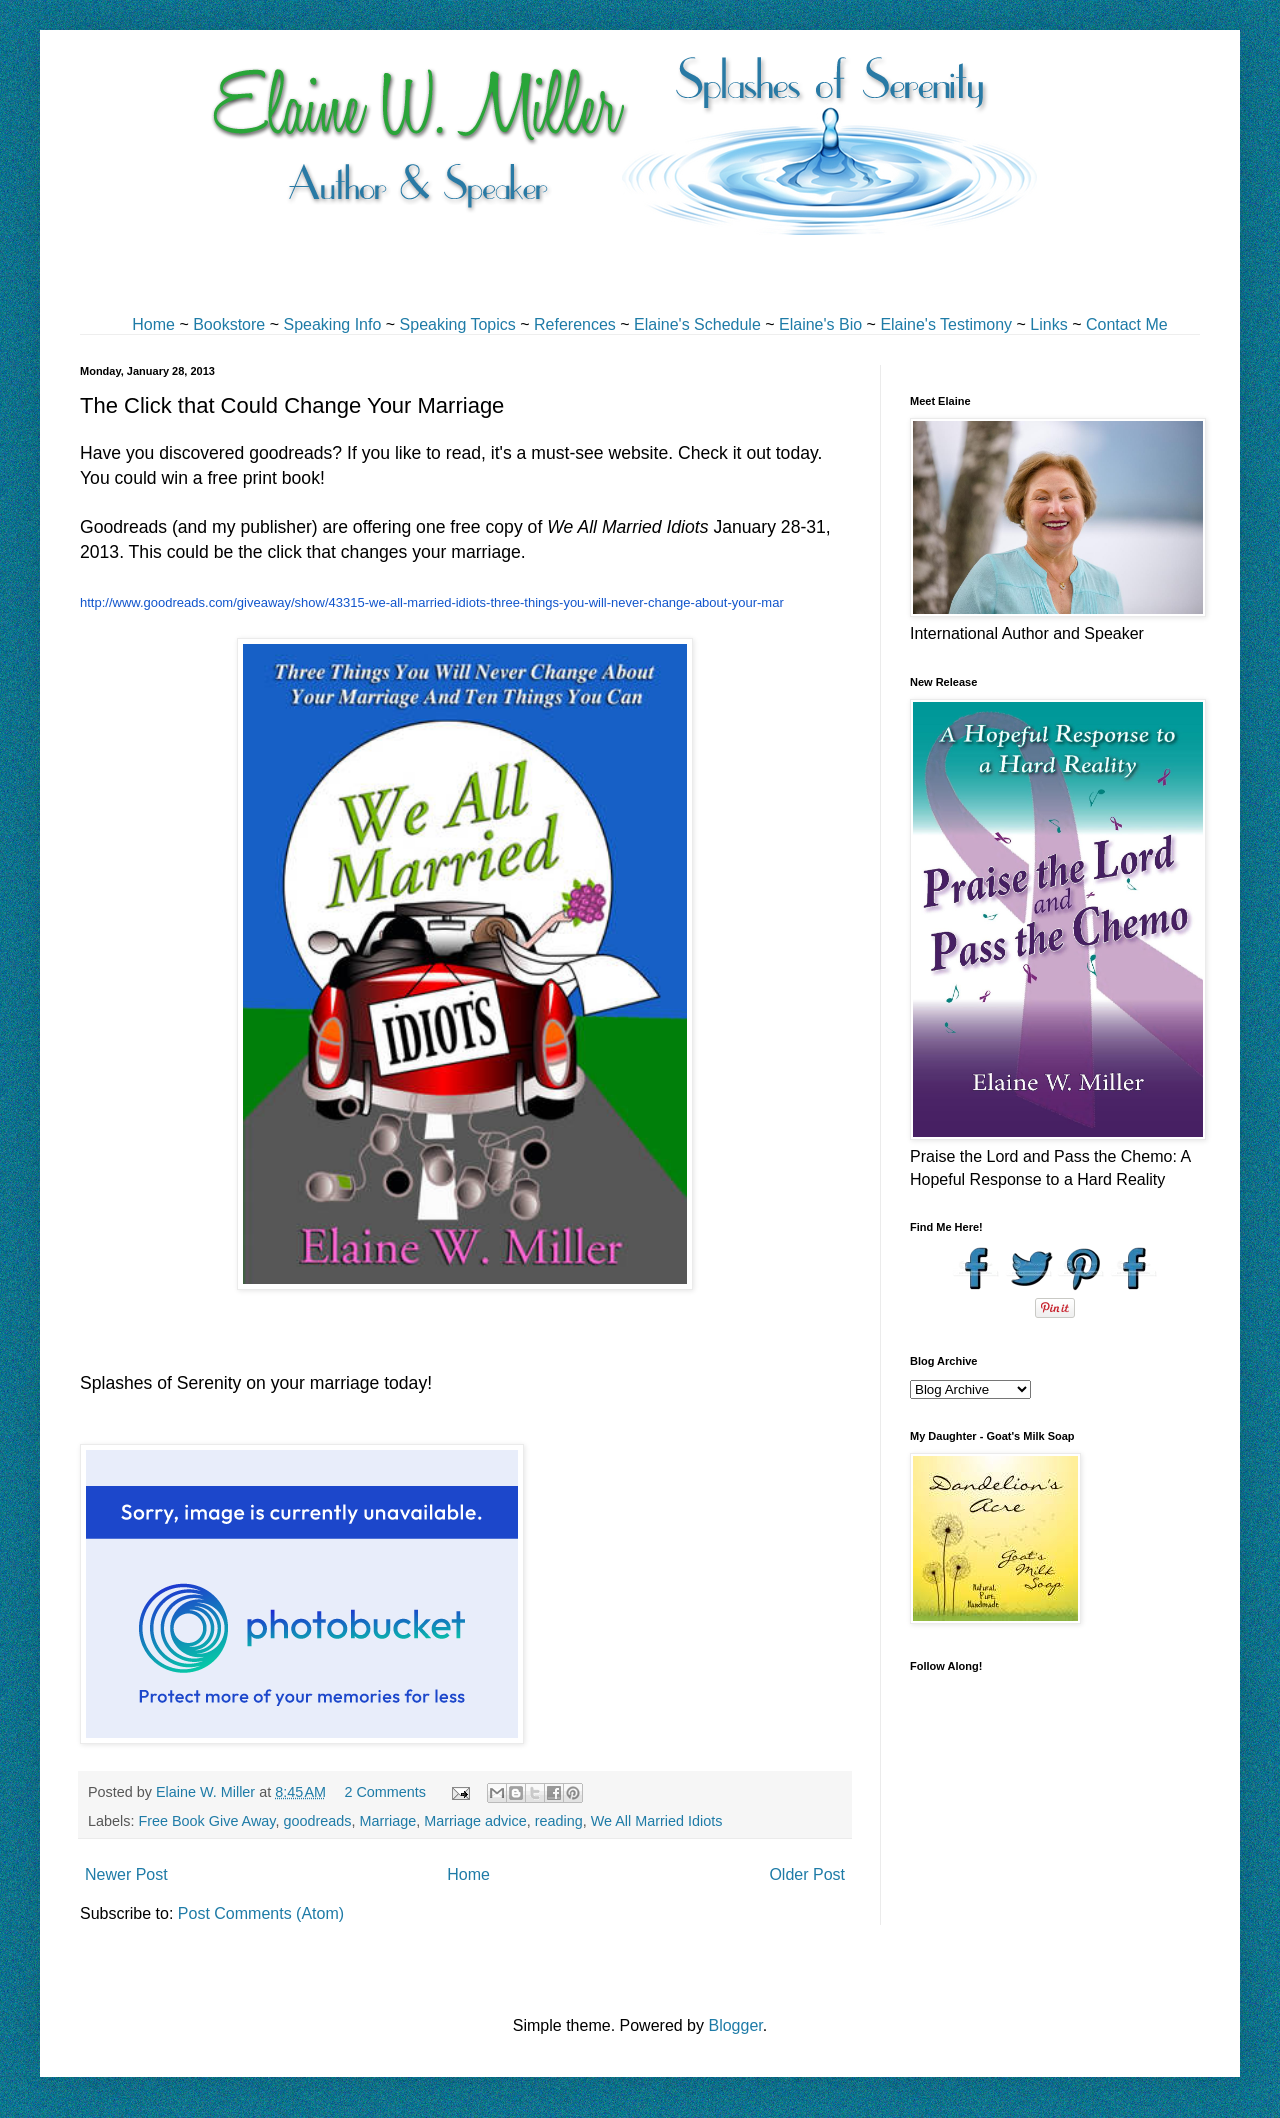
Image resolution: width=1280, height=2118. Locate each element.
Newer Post (126, 1874)
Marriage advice (475, 1821)
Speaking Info (332, 324)
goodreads (317, 1821)
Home (153, 324)
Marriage (387, 1821)
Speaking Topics (458, 324)
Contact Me (1127, 324)
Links (1048, 324)
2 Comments (385, 1792)
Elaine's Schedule (697, 324)
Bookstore (229, 324)
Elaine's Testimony (946, 324)
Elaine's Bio (820, 324)
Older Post (807, 1874)
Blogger (735, 2025)
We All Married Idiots (657, 1821)
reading (559, 1821)
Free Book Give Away (206, 1821)
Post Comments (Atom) (261, 1913)
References (575, 324)
